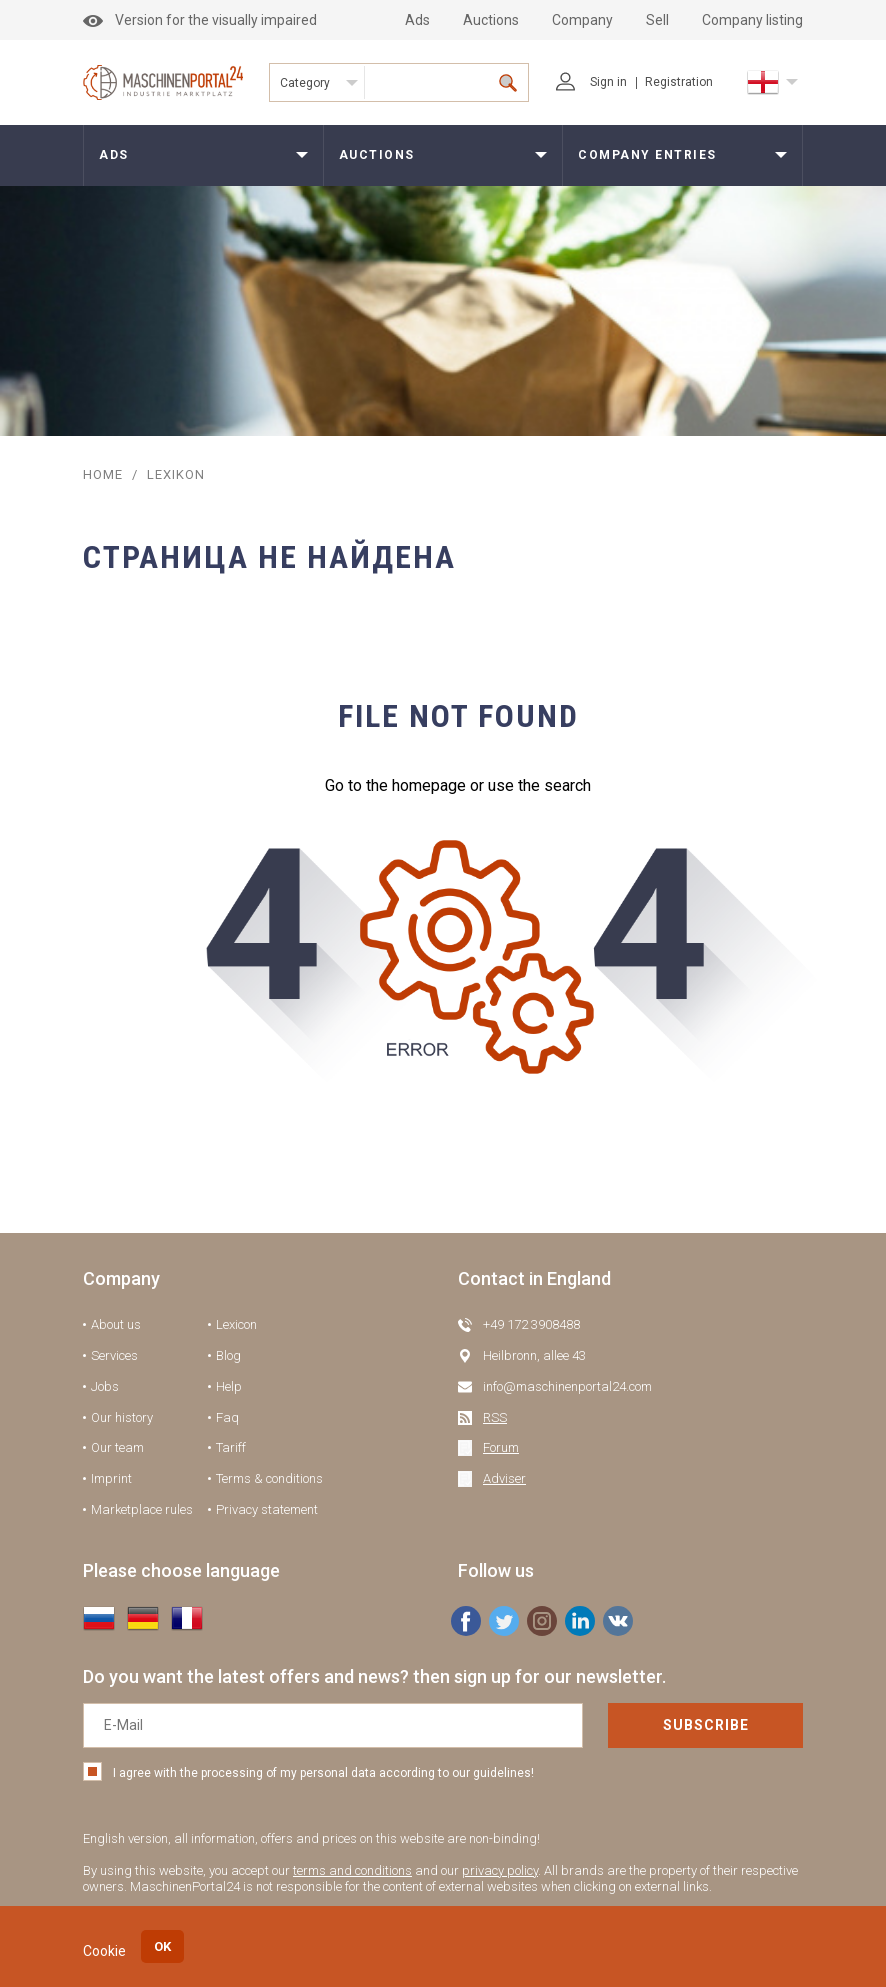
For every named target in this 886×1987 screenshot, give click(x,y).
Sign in (591, 82)
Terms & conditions (269, 1478)
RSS (495, 1417)
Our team (117, 1447)
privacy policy (500, 1870)
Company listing (752, 20)
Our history (122, 1417)
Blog (228, 1355)
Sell (657, 20)
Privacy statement (267, 1509)
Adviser (504, 1478)
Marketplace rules (142, 1509)
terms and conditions (352, 1870)
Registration (679, 82)
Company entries (647, 155)
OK (162, 1946)
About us (116, 1324)
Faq (227, 1417)
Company (582, 20)
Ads (417, 20)
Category (305, 83)
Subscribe (706, 1725)
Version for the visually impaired (200, 20)
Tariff (231, 1447)
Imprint (111, 1478)
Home (103, 474)
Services (114, 1355)
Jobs (105, 1386)
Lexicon (236, 1324)
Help (229, 1386)
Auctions (491, 20)
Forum (501, 1447)
